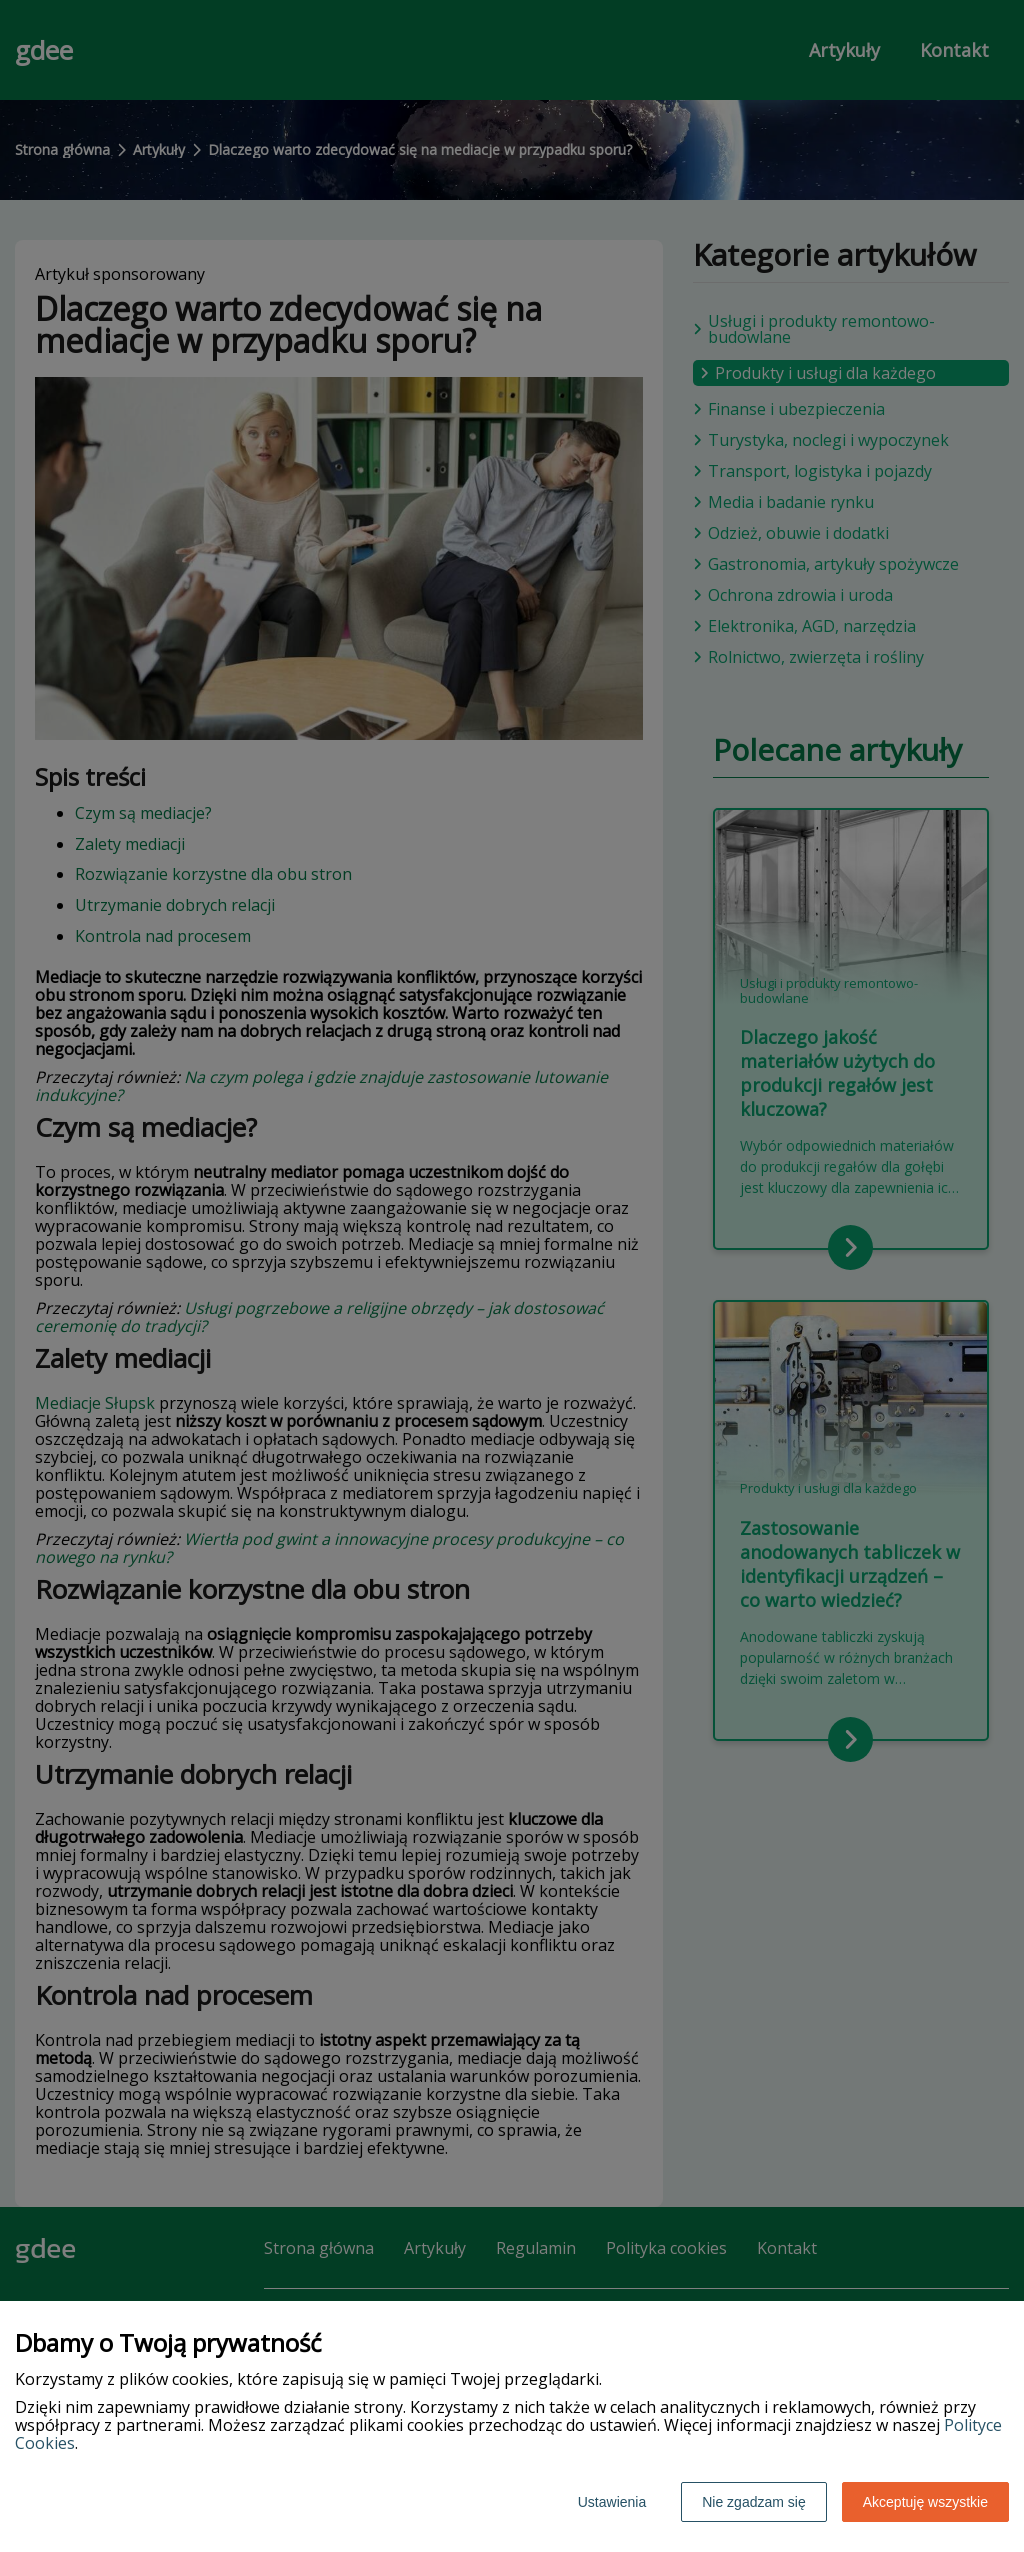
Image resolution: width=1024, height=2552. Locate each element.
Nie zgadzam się (754, 2502)
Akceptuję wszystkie (925, 2502)
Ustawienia (612, 2502)
